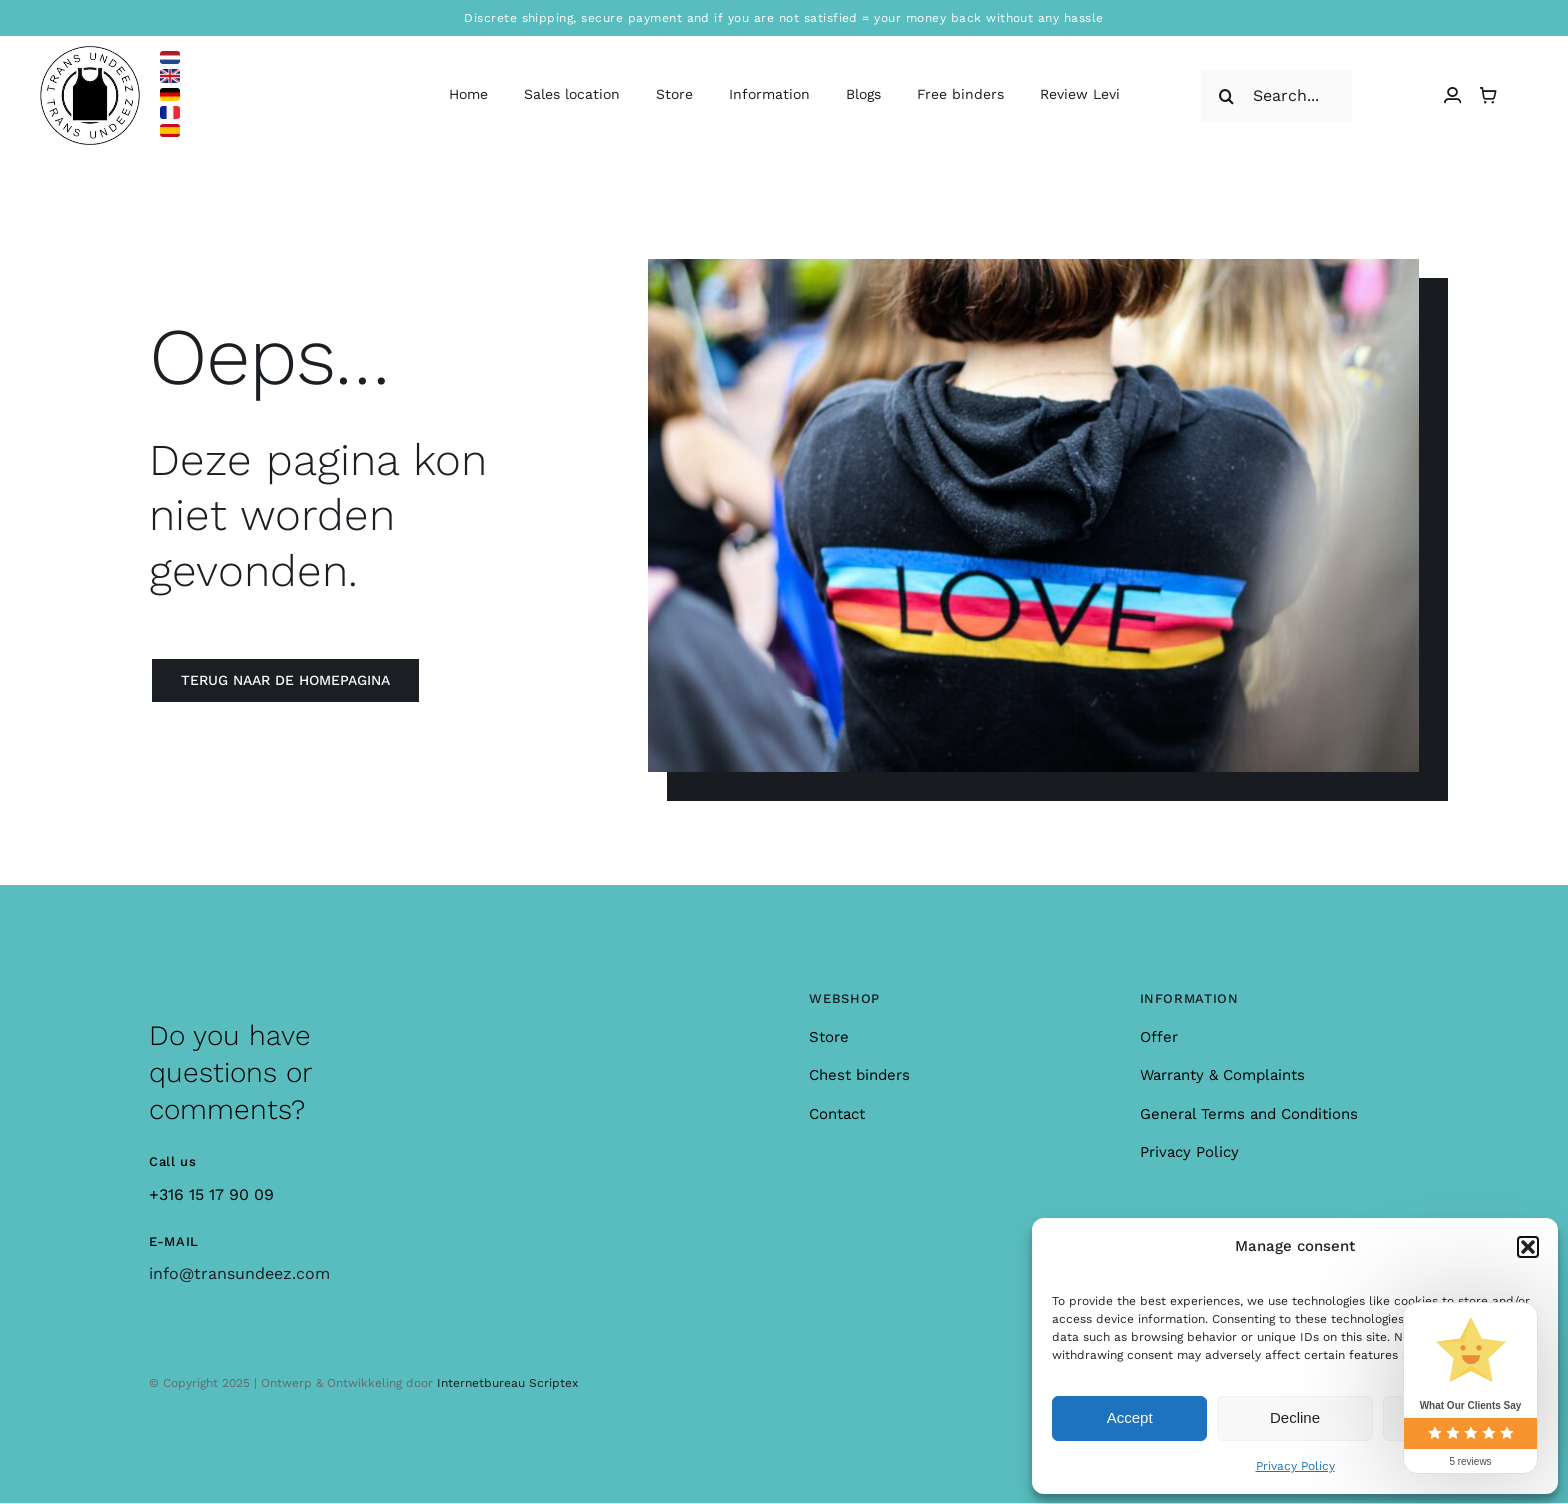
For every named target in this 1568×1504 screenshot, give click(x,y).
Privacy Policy (1295, 1466)
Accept (1130, 1417)
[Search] (1227, 96)
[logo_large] (90, 53)
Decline (1295, 1417)
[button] (1528, 1247)
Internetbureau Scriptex (507, 1383)
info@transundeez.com (239, 1273)
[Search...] (1276, 96)
